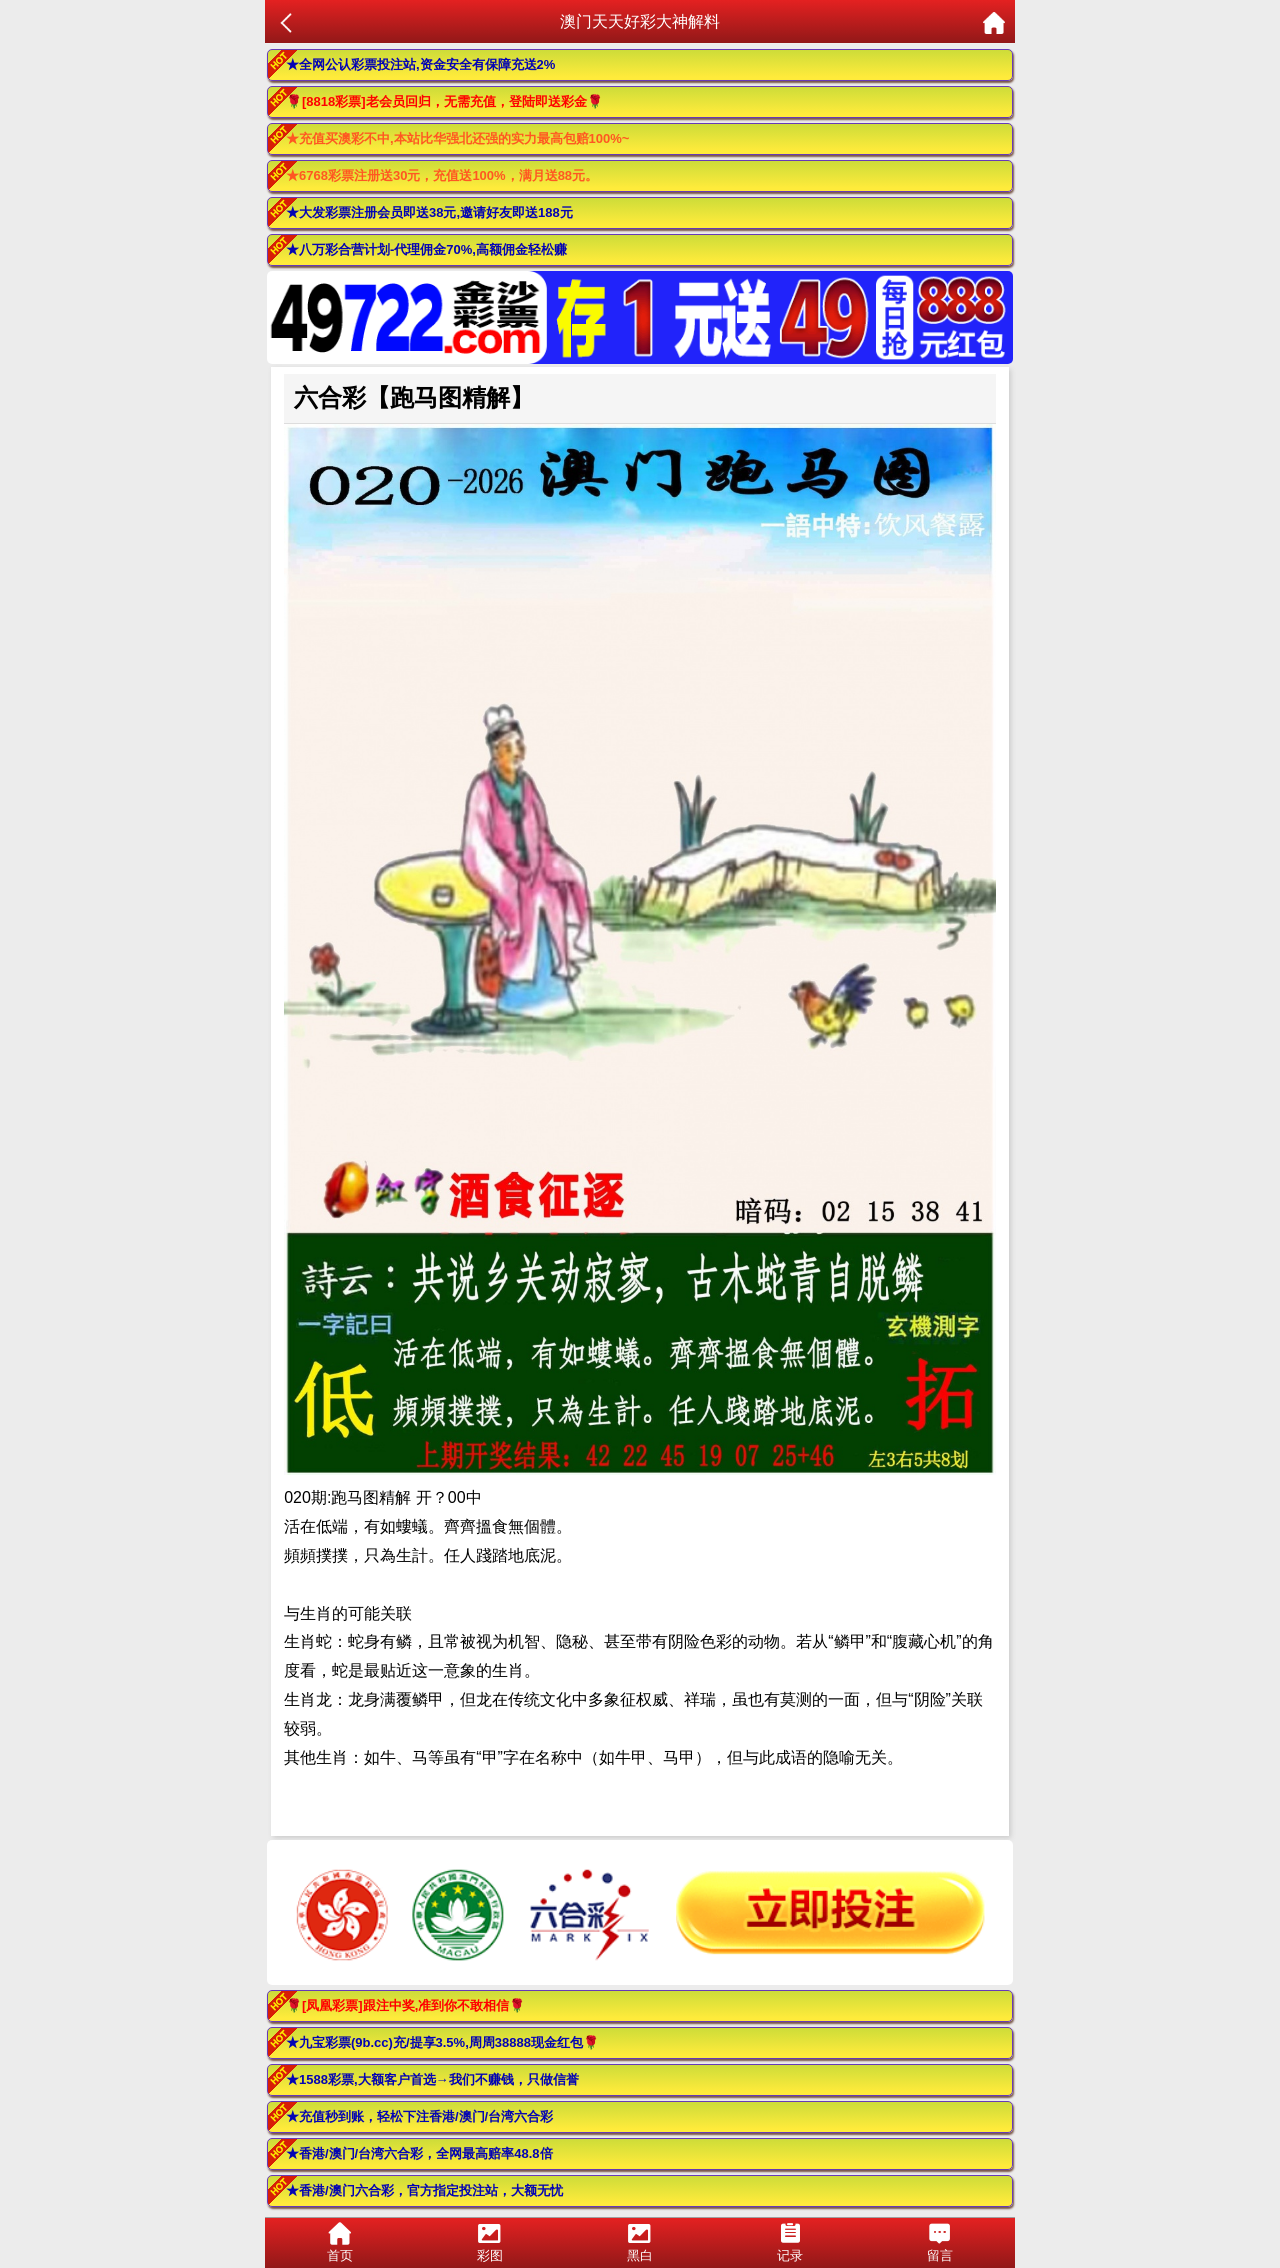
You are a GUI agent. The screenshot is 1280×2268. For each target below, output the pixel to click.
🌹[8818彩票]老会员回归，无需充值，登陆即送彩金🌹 (444, 101)
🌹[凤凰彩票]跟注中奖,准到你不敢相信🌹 (405, 2005)
